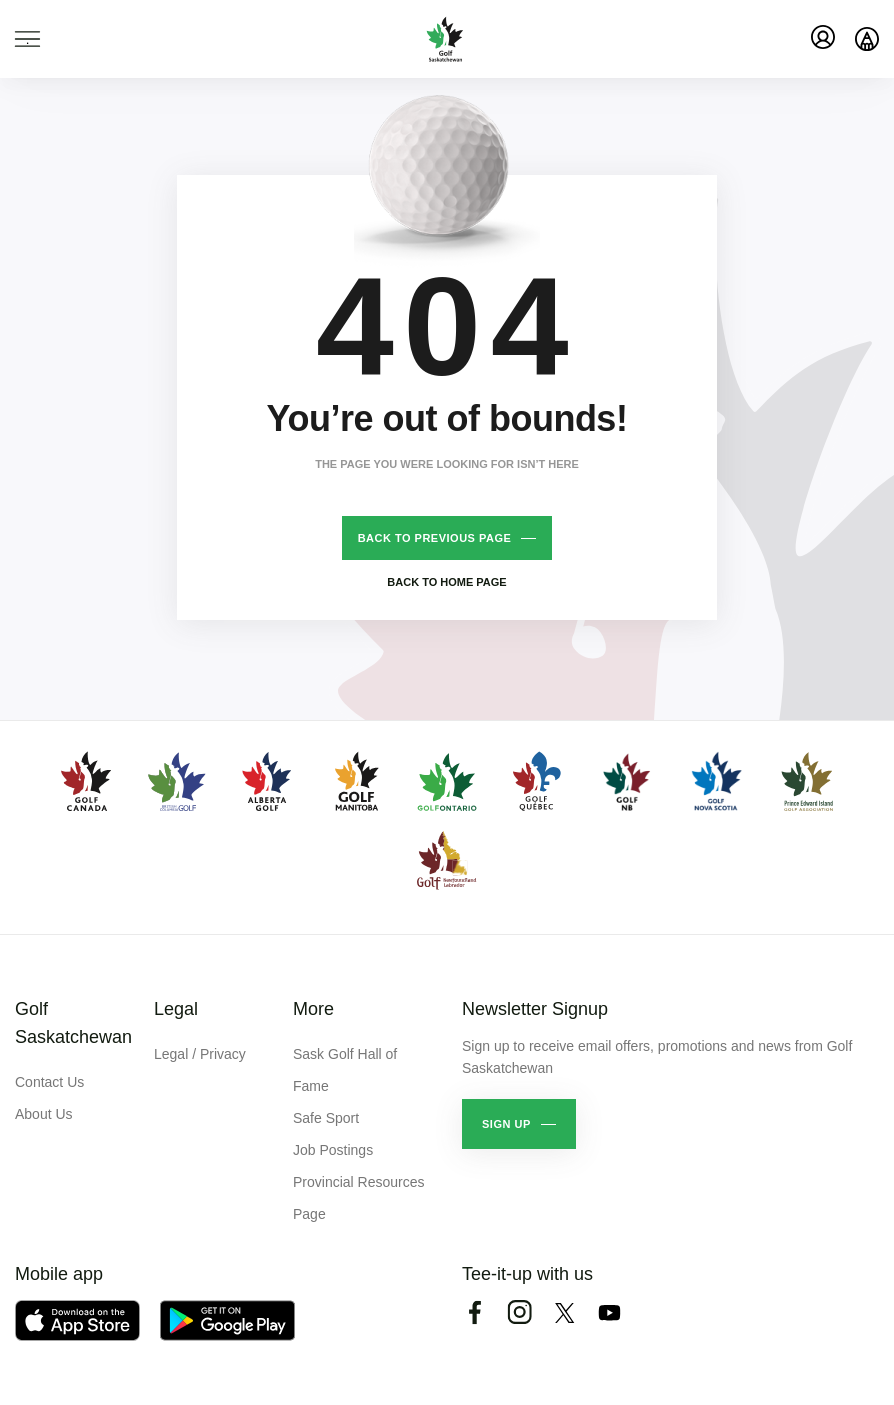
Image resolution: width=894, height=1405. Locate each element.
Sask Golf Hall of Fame (345, 1070)
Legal (176, 1009)
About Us (44, 1114)
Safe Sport (326, 1118)
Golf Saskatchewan (73, 1023)
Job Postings (333, 1150)
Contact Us (49, 1082)
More (313, 1009)
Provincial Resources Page (359, 1198)
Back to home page (446, 582)
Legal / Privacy (200, 1054)
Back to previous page (435, 538)
